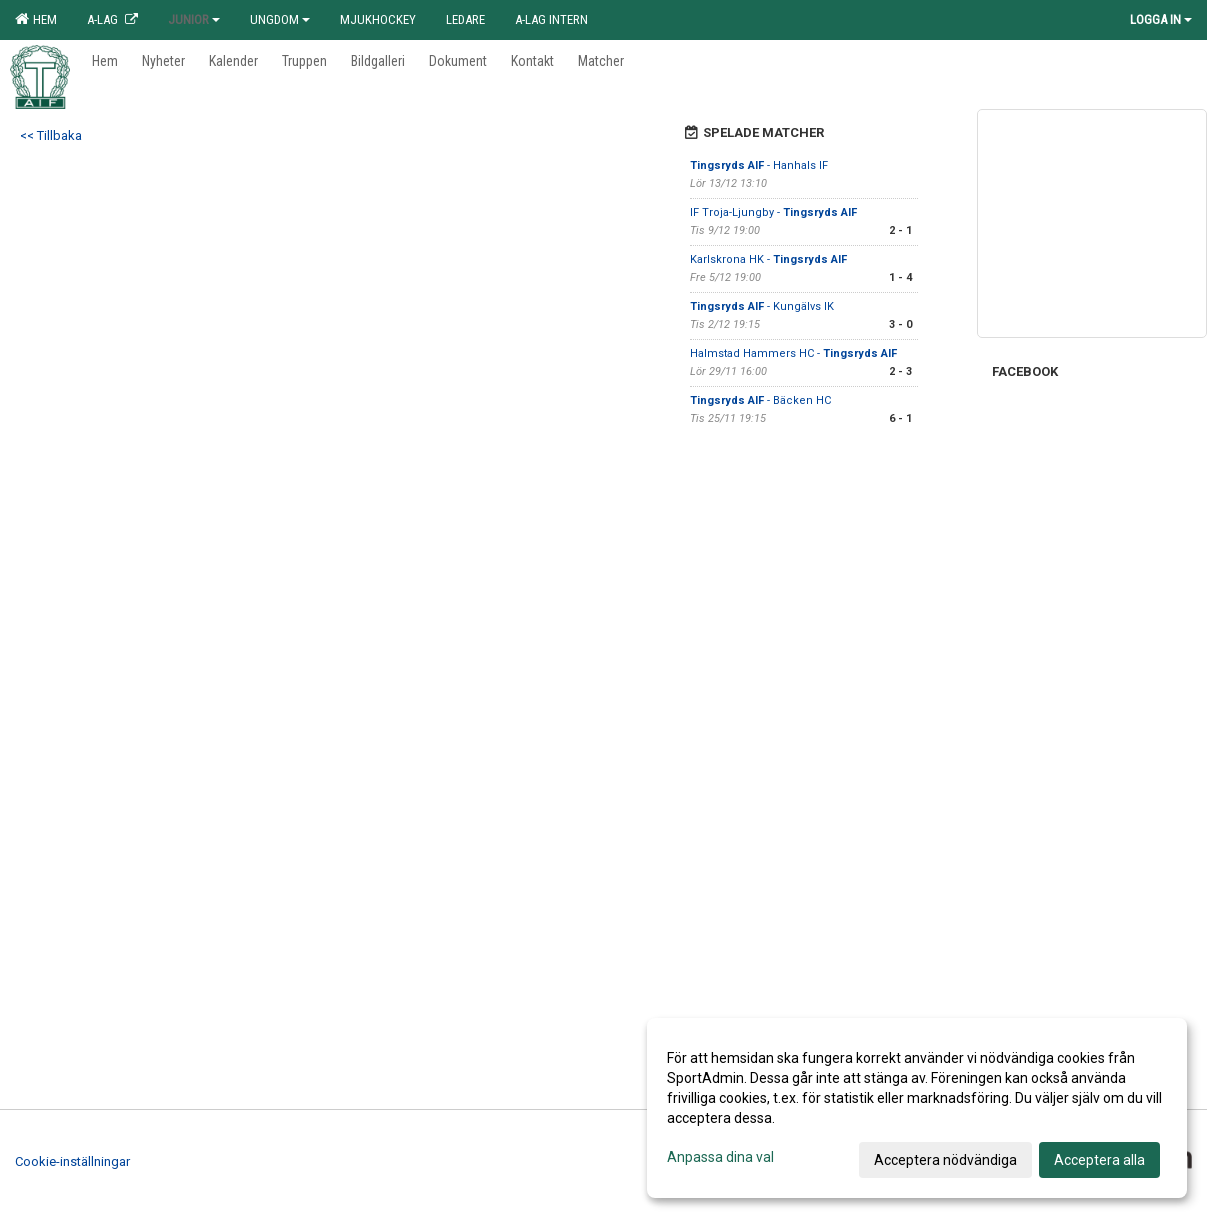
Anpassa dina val (720, 1157)
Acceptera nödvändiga (945, 1160)
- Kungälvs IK (762, 306)
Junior (194, 19)
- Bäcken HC (760, 400)
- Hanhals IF (759, 165)
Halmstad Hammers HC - (793, 353)
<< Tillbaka (51, 135)
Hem (36, 19)
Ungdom (280, 19)
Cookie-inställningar (72, 1161)
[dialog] (917, 1108)
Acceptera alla (1099, 1160)
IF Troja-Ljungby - (773, 212)
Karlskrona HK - (768, 259)
